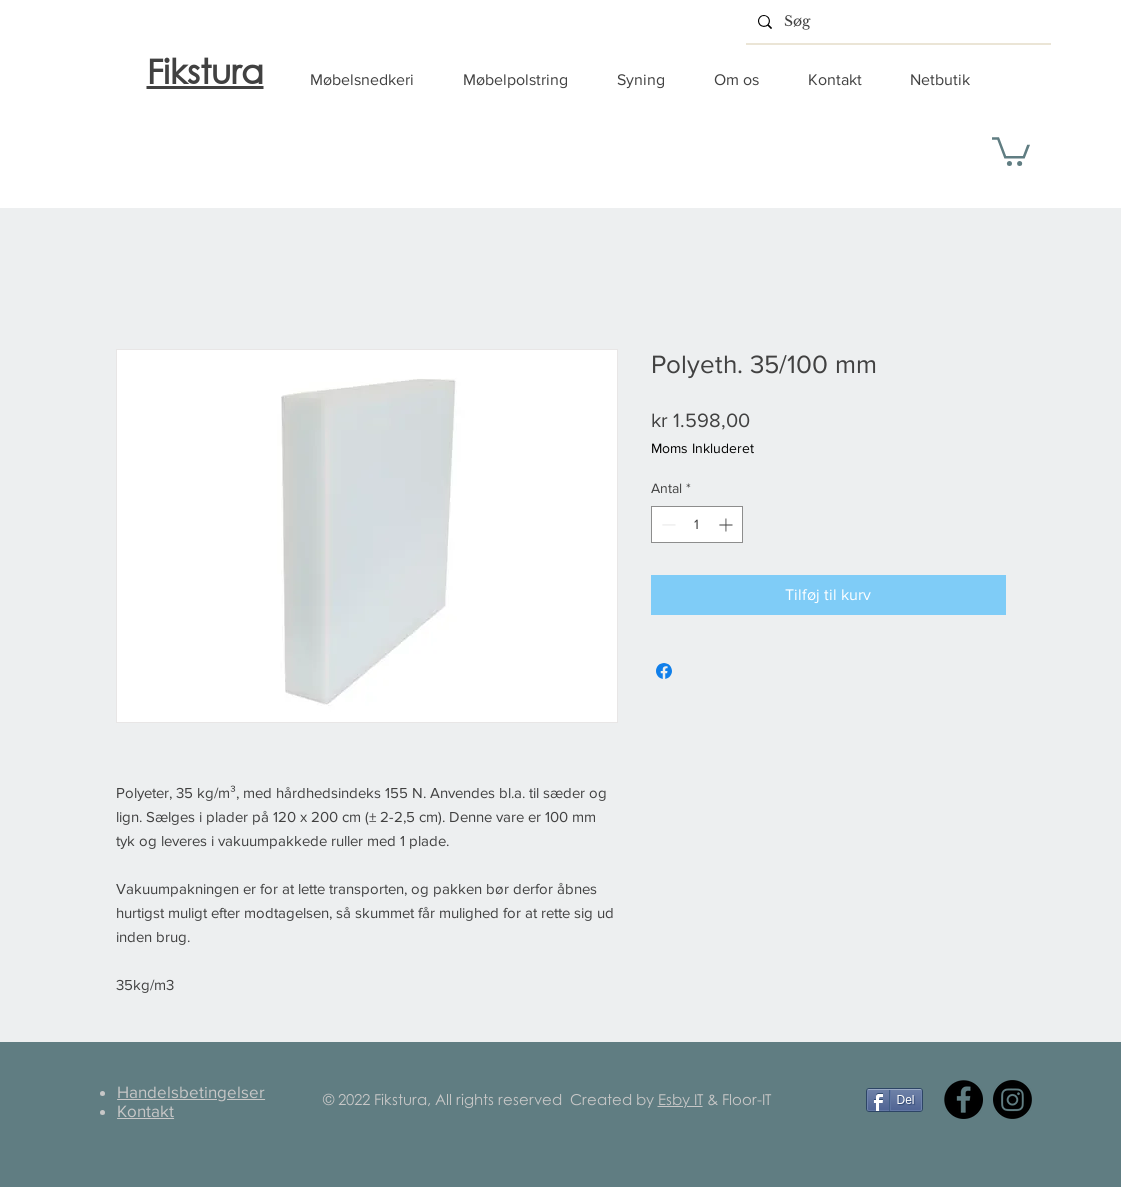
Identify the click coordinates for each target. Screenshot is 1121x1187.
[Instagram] (1012, 1099)
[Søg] (896, 21)
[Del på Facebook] (664, 671)
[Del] (894, 1100)
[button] (371, 80)
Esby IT (680, 1099)
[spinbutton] (697, 524)
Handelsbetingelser (191, 1091)
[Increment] (727, 524)
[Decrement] (666, 524)
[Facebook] (963, 1099)
